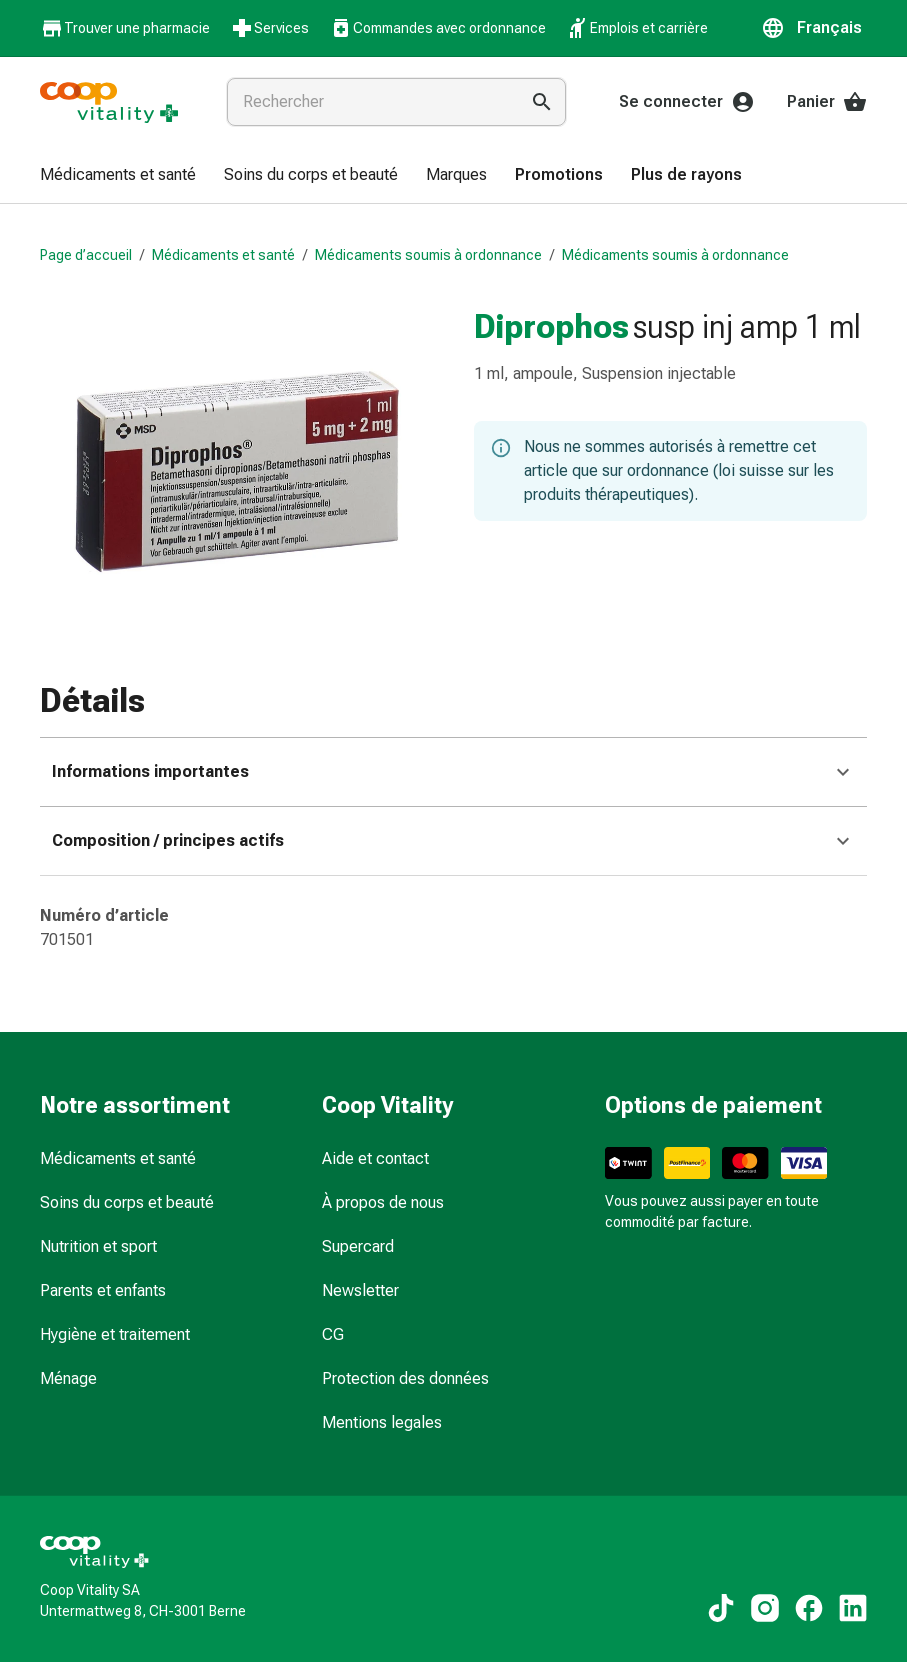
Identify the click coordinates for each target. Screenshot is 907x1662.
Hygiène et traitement (115, 1334)
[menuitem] (118, 176)
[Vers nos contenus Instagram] (765, 1608)
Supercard (358, 1246)
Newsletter (360, 1290)
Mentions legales (382, 1422)
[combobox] (368, 102)
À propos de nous (383, 1202)
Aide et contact (375, 1158)
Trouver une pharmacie (125, 28)
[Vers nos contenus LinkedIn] (853, 1608)
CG (333, 1334)
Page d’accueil (86, 255)
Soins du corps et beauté (127, 1202)
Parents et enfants (103, 1290)
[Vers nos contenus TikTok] (721, 1608)
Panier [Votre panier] (827, 102)
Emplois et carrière (637, 28)
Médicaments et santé (223, 255)
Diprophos (551, 326)
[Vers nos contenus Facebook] (809, 1608)
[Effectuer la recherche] (542, 102)
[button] (814, 28)
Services (269, 28)
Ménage (68, 1378)
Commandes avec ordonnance (437, 28)
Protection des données (405, 1378)
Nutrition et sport (98, 1246)
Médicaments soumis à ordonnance (428, 255)
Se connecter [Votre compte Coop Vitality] (687, 102)
